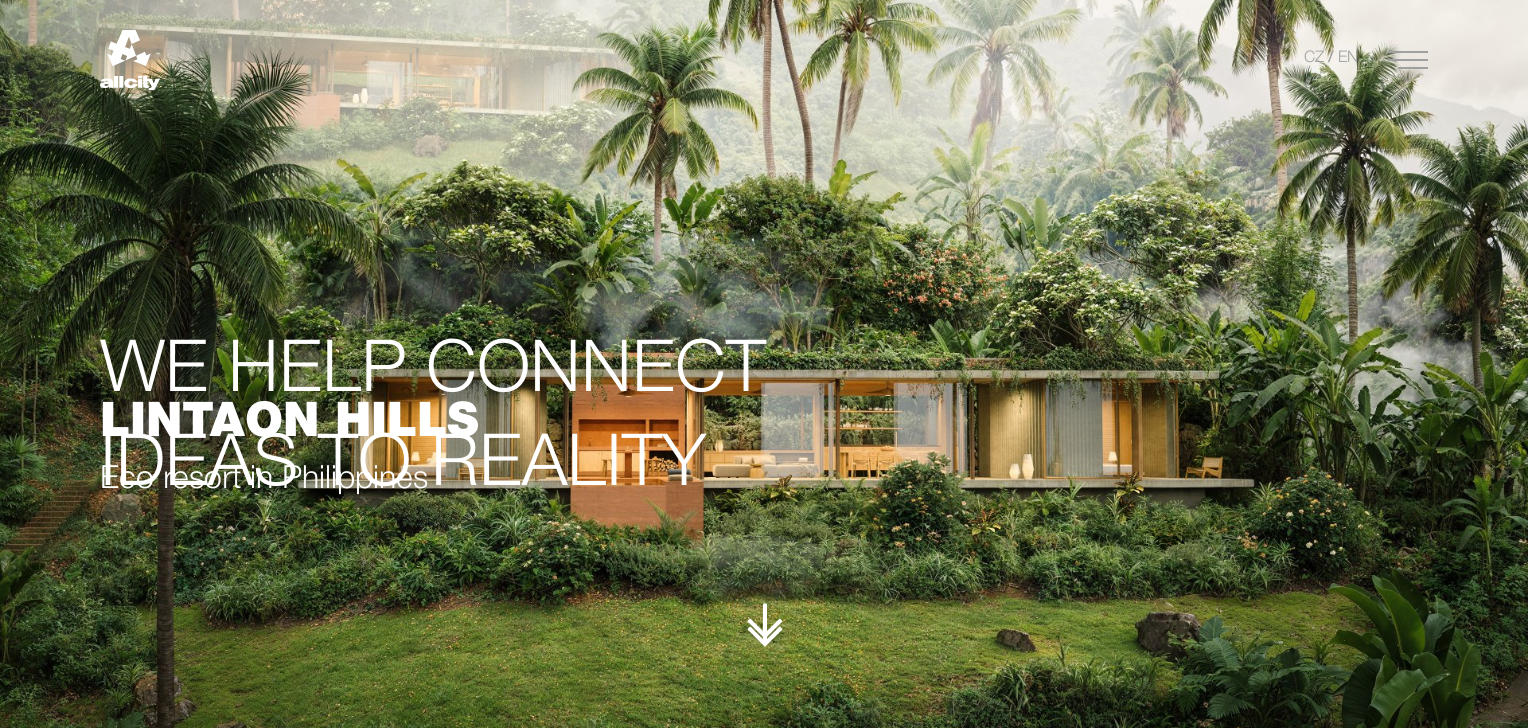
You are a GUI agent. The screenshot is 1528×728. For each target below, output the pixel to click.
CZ (1314, 58)
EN (1348, 58)
